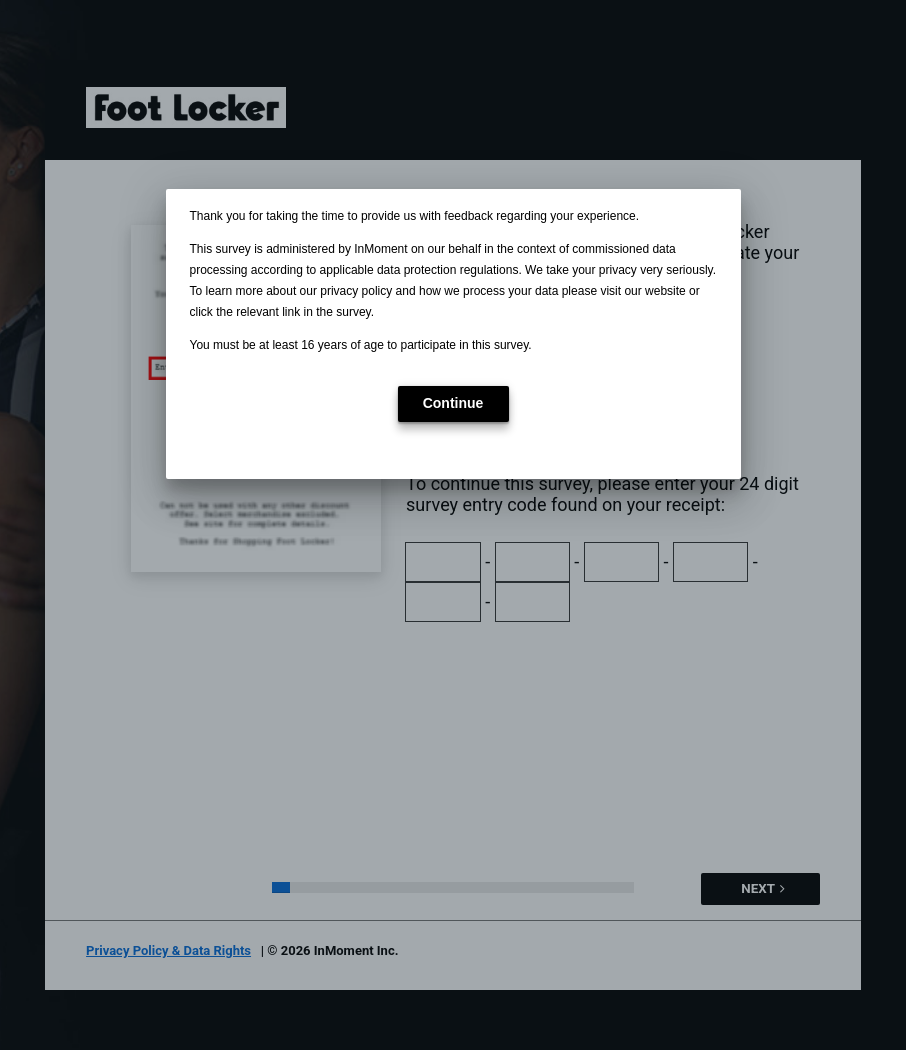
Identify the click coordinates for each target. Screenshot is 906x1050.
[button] (453, 404)
